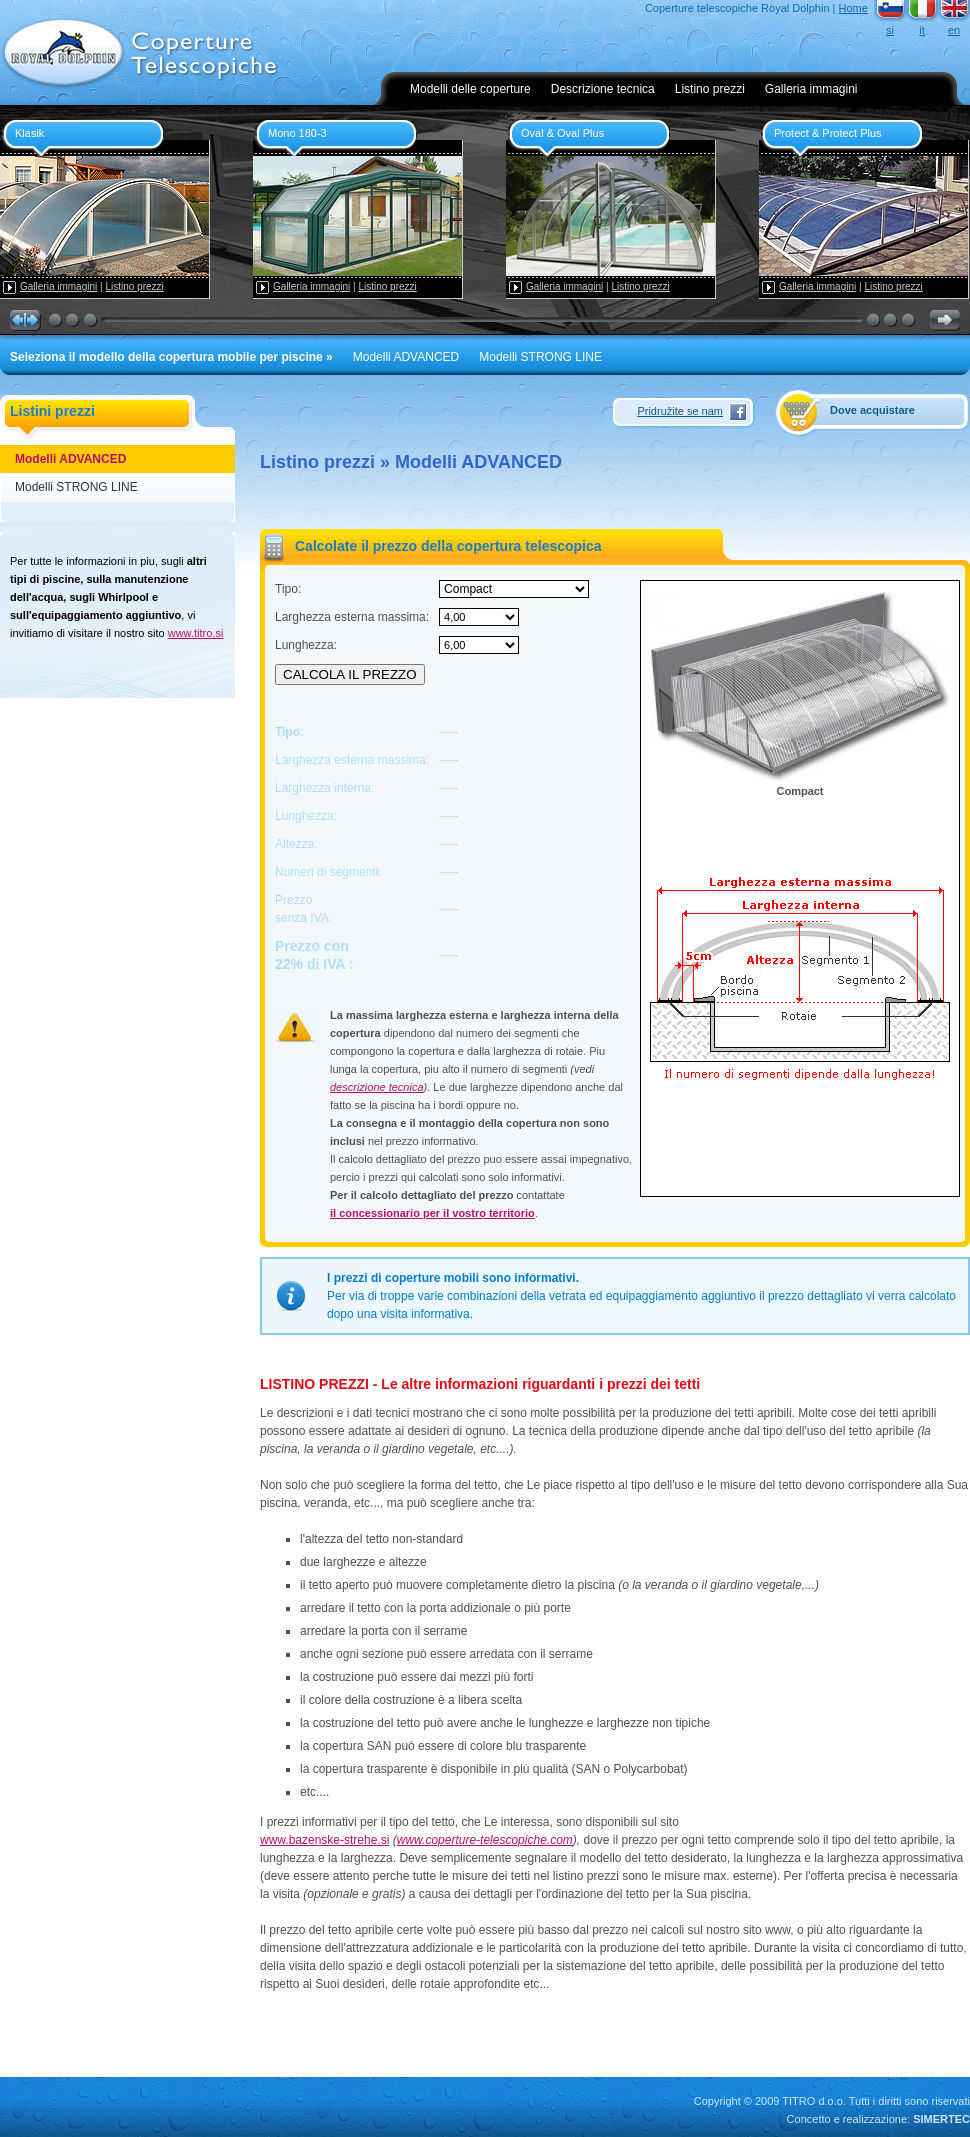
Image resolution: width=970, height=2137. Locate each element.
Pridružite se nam (680, 411)
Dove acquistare (872, 410)
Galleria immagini (811, 89)
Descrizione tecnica (603, 89)
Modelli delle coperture (470, 89)
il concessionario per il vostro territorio (432, 1213)
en (954, 30)
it (922, 30)
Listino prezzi (710, 89)
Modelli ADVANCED (406, 357)
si (890, 30)
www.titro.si (196, 633)
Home (853, 8)
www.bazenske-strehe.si (324, 1840)
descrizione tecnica (377, 1087)
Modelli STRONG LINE (540, 357)
